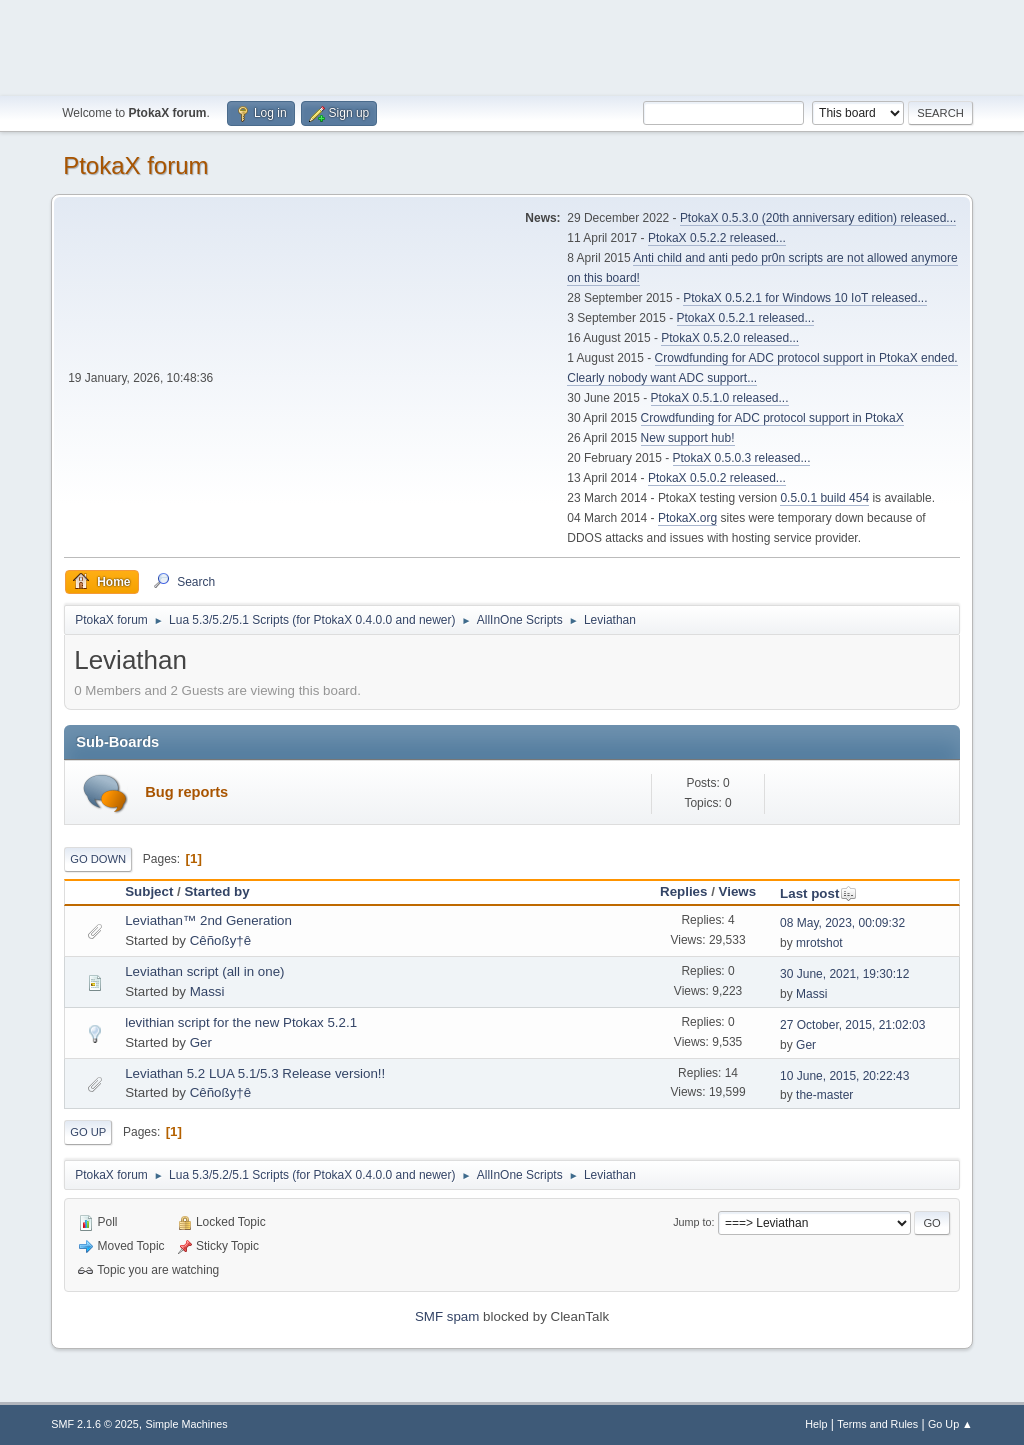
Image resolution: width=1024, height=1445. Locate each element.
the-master (824, 1095)
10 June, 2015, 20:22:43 (844, 1076)
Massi (207, 991)
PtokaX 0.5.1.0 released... (720, 398)
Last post (818, 893)
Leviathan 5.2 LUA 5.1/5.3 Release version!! (255, 1073)
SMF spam (447, 1316)
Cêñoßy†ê (221, 940)
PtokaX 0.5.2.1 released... (746, 318)
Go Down (98, 859)
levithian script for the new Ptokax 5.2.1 (241, 1022)
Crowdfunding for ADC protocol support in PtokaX (772, 418)
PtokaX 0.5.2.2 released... (717, 238)
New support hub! (688, 438)
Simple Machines (187, 1424)
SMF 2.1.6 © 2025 (95, 1424)
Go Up (88, 1132)
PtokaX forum (135, 165)
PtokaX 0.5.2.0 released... (730, 338)
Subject (149, 891)
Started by (216, 891)
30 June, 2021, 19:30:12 (844, 974)
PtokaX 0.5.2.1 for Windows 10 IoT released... (805, 298)
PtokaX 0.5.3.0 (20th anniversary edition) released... (818, 218)
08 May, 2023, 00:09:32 (842, 923)
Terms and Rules (877, 1424)
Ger (201, 1042)
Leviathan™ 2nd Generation (208, 920)
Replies (683, 891)
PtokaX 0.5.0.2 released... (717, 478)
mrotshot (819, 943)
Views (738, 891)
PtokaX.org (687, 518)
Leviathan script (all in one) (204, 971)
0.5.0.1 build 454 (824, 498)
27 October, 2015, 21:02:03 (852, 1025)
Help (816, 1424)
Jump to (692, 1222)
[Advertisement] (512, 45)
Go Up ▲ (950, 1424)
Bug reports (186, 792)
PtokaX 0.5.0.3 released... (742, 458)
